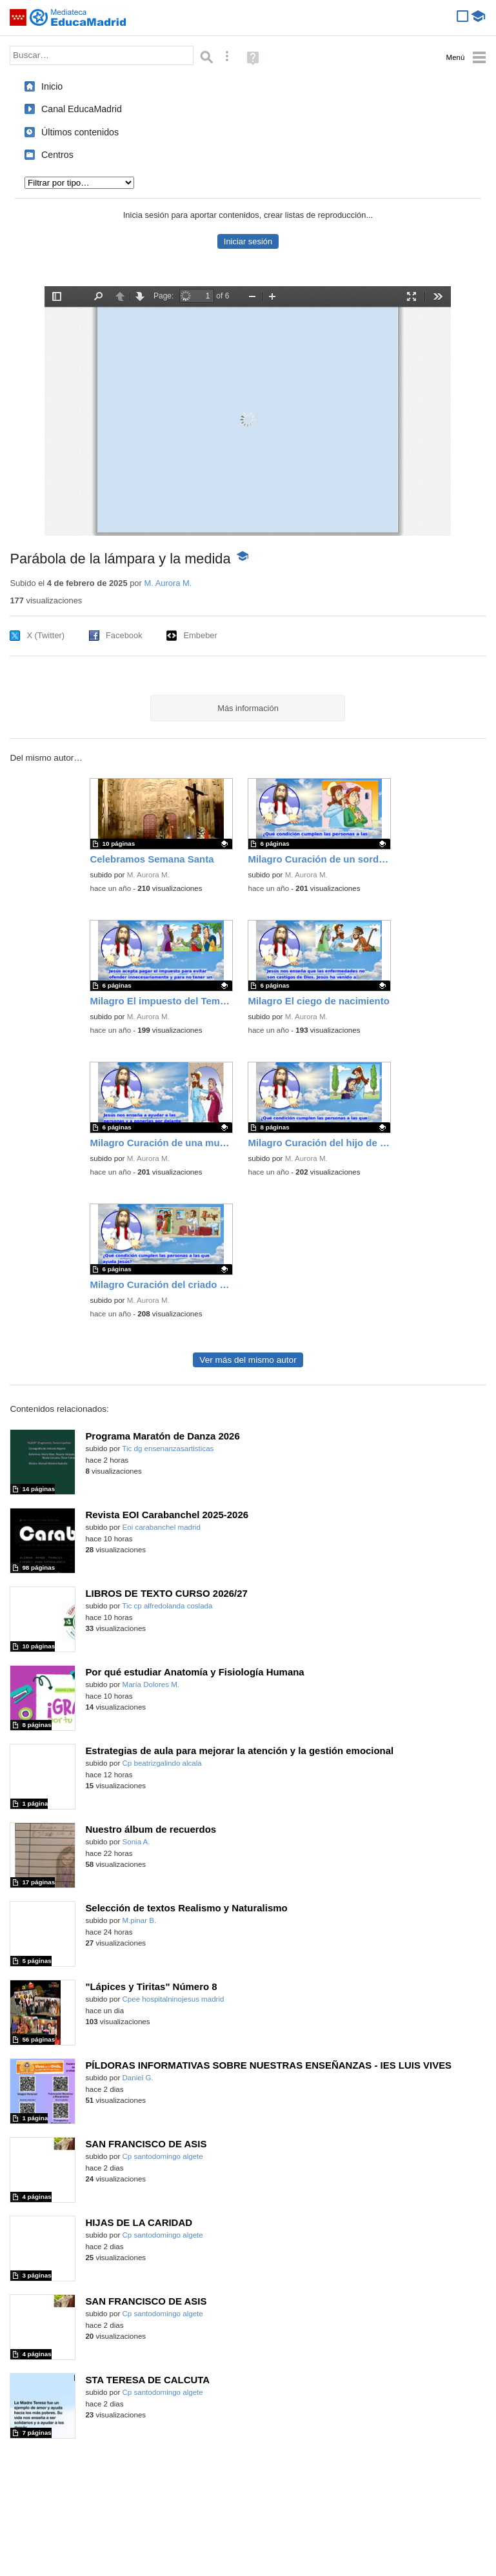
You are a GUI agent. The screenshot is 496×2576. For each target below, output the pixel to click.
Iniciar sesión (248, 241)
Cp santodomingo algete (163, 2156)
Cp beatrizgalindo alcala (162, 1763)
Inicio (52, 86)
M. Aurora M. (168, 583)
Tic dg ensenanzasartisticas (167, 1448)
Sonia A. (136, 1842)
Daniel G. (138, 2078)
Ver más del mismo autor (247, 1360)
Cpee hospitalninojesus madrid (173, 1999)
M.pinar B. (140, 1920)
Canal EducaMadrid (81, 109)
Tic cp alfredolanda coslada (167, 1606)
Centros (57, 155)
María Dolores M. (151, 1684)
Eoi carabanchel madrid (162, 1527)
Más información (248, 708)
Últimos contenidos (80, 132)
